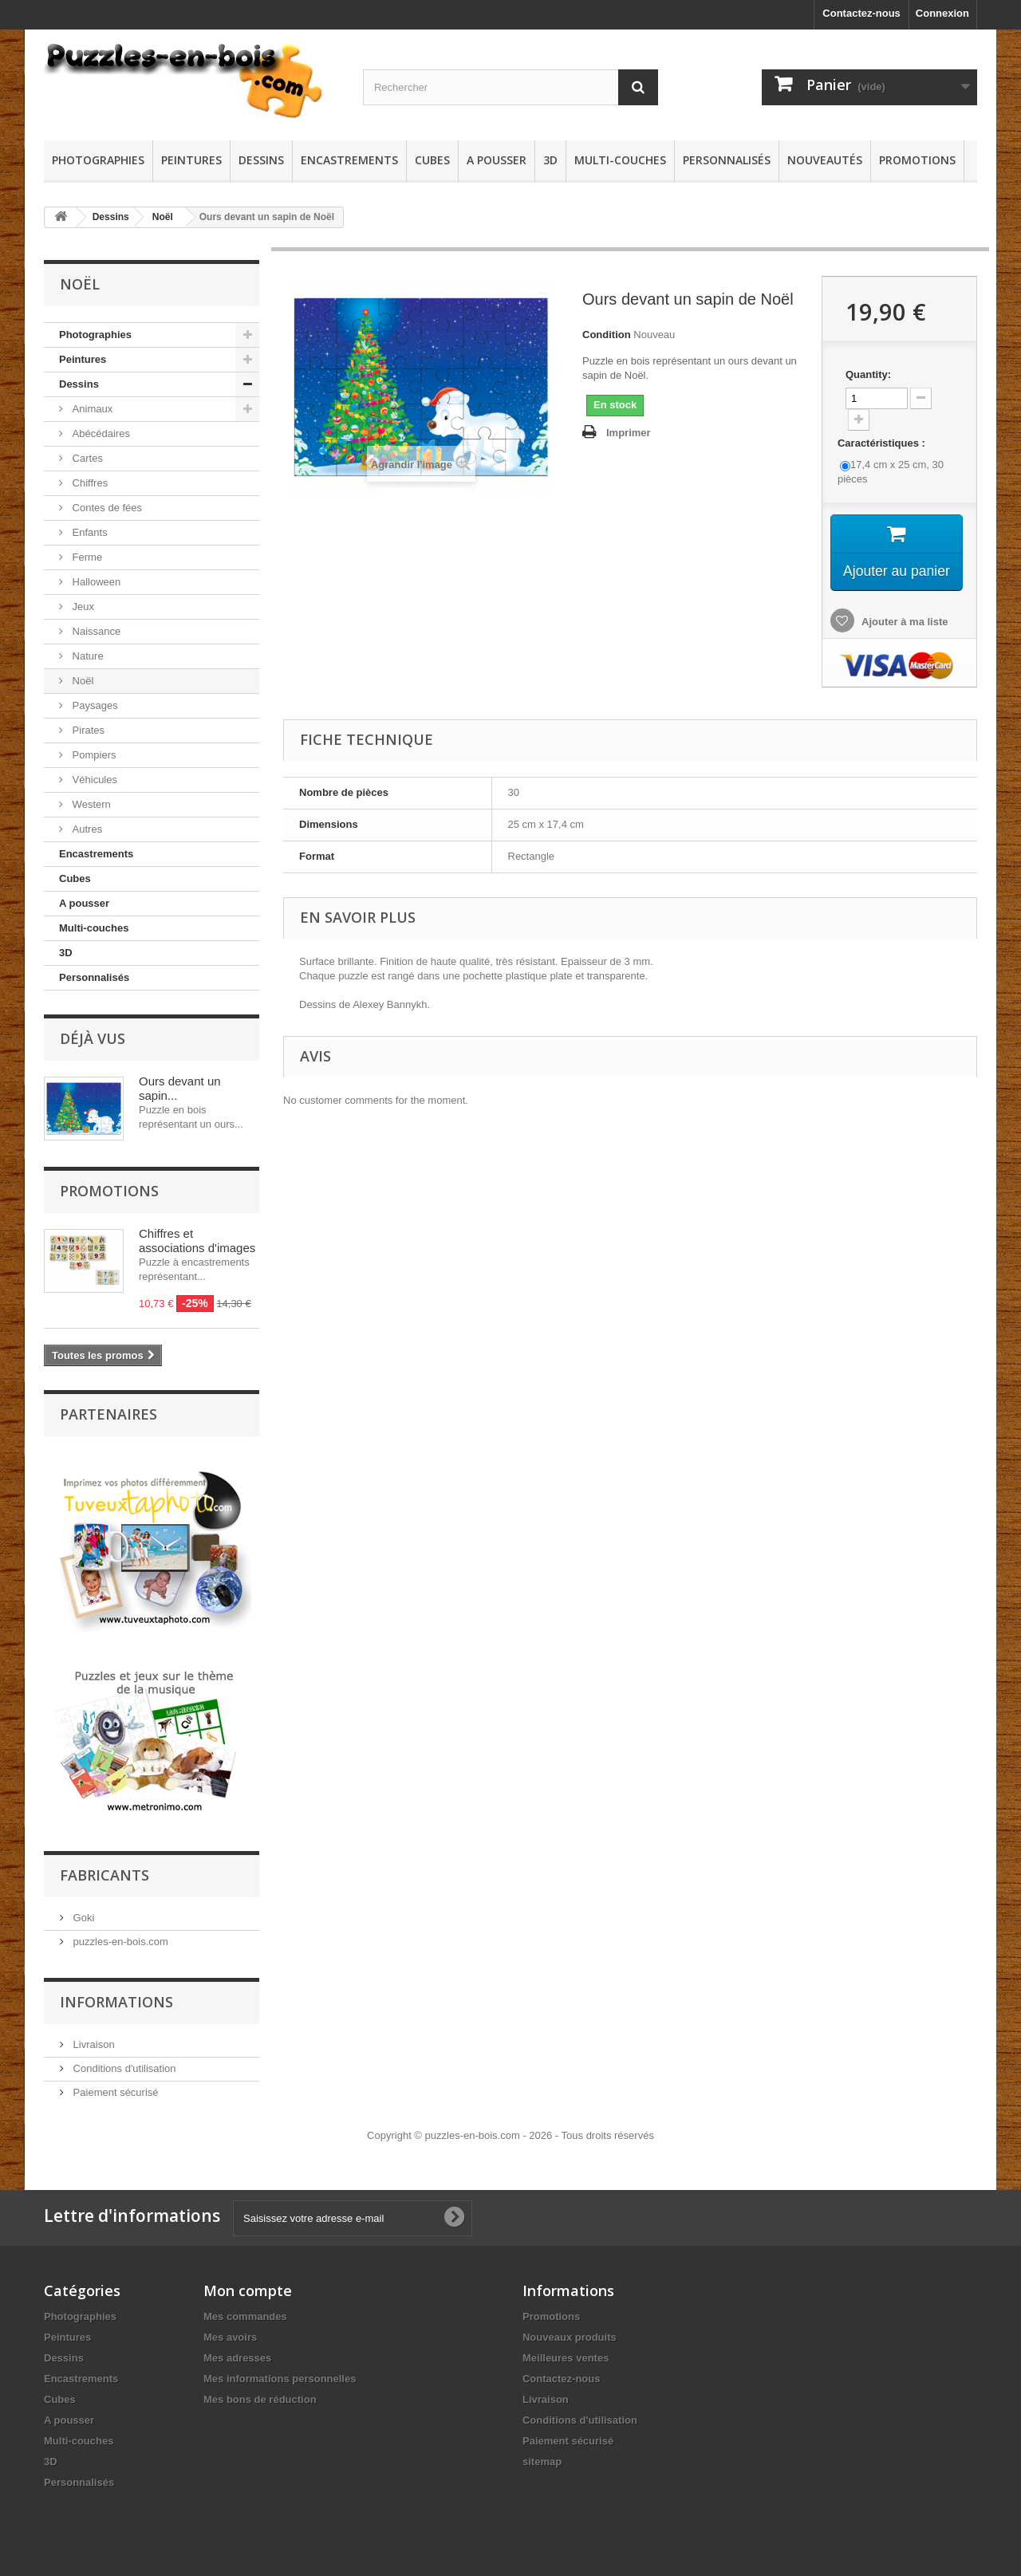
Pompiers (92, 755)
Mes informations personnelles (279, 2371)
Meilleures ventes (565, 2351)
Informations (116, 1994)
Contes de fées (105, 508)
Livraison (92, 2037)
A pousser (496, 159)
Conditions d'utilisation (123, 2061)
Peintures (191, 159)
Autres (85, 829)
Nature (86, 656)
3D (550, 159)
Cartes (86, 458)
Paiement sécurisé (114, 2085)
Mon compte (247, 2283)
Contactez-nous (861, 13)
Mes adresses (237, 2351)
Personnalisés (727, 159)
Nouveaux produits (569, 2330)
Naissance (94, 631)
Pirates (86, 730)
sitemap (542, 2454)
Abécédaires (99, 433)
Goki (82, 1910)
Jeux (81, 606)
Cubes (432, 159)
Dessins (261, 159)
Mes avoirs (230, 2330)
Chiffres (88, 483)
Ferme (85, 557)
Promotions (917, 159)
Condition (606, 335)
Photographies (98, 159)
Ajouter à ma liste (903, 623)
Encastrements (349, 159)
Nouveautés (824, 159)
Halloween (94, 582)
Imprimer (628, 433)
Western (90, 804)
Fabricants (104, 1867)
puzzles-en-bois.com (119, 1934)
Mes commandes (245, 2309)
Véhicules (93, 780)
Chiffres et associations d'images (197, 1241)
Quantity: (868, 374)
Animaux (90, 409)
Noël (162, 217)
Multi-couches (620, 159)
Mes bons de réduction (260, 2392)
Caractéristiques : (883, 443)
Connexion (942, 13)
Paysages (93, 705)
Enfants (88, 532)
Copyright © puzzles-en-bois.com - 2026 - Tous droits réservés (510, 2128)
